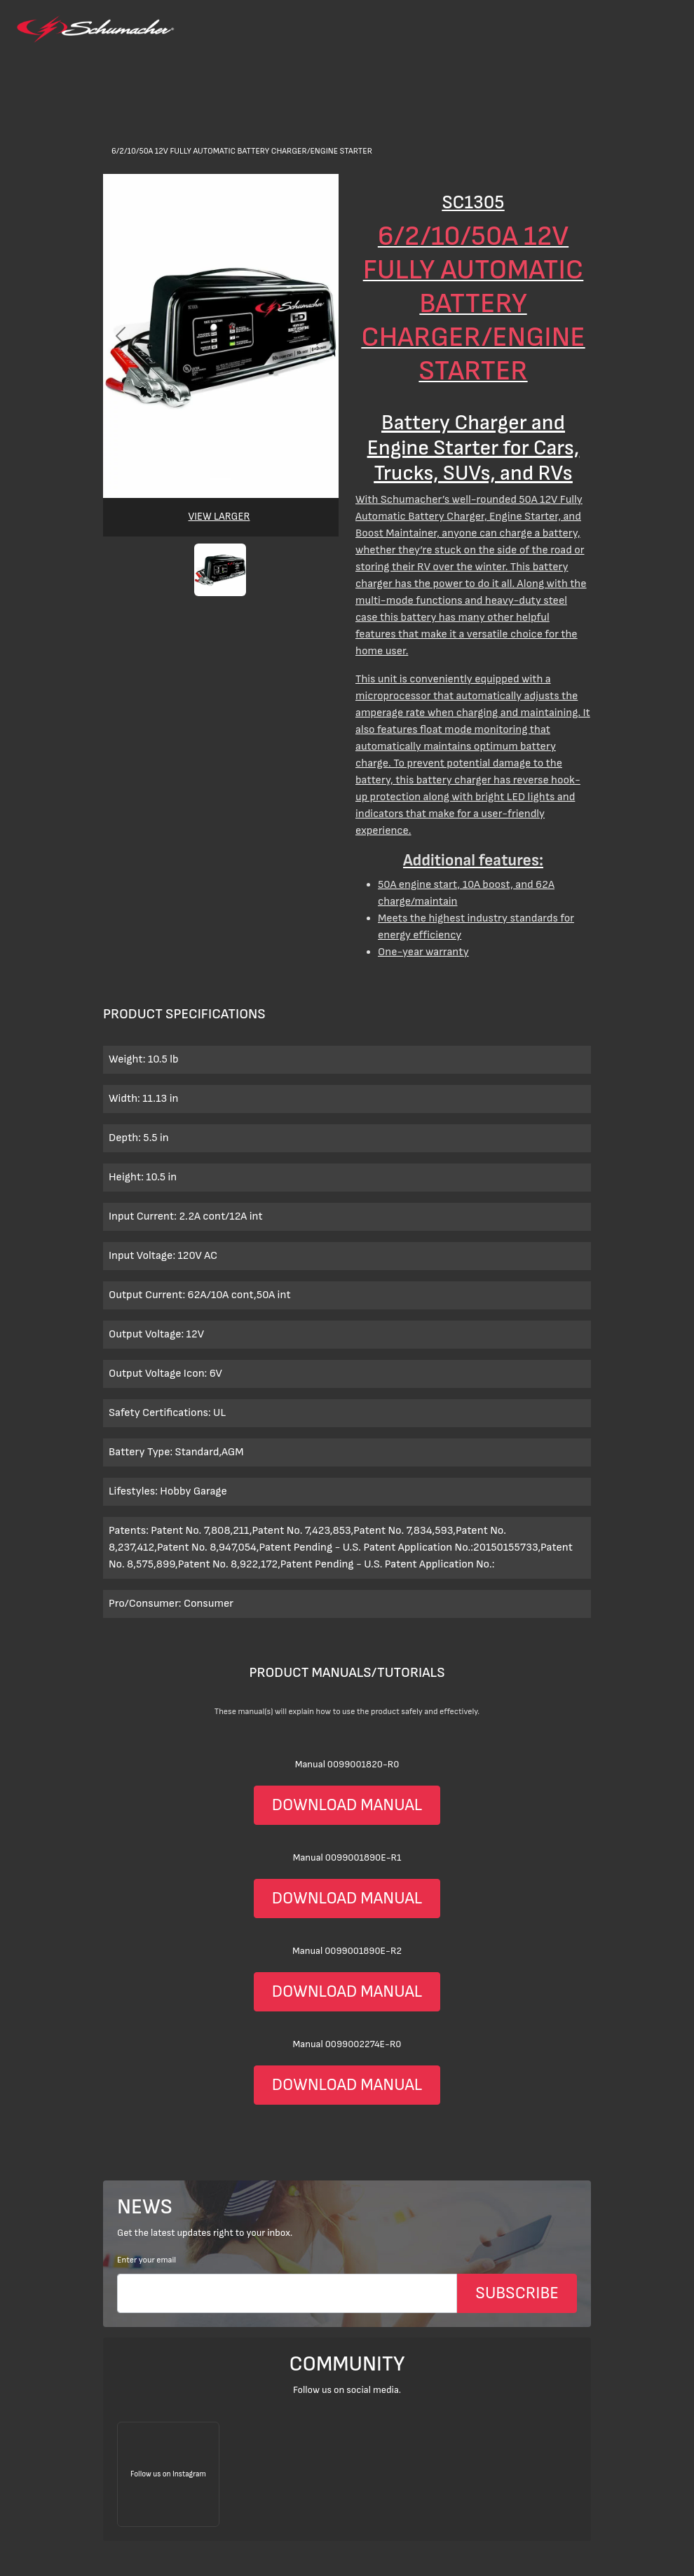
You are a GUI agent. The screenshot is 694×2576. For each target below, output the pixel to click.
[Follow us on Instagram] (168, 2474)
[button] (220, 570)
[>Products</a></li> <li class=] (347, 590)
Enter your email (146, 2260)
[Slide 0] (220, 479)
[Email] (287, 2293)
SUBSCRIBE (517, 2293)
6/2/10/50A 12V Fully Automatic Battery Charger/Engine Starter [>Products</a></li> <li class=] (241, 151)
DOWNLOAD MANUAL (347, 1805)
